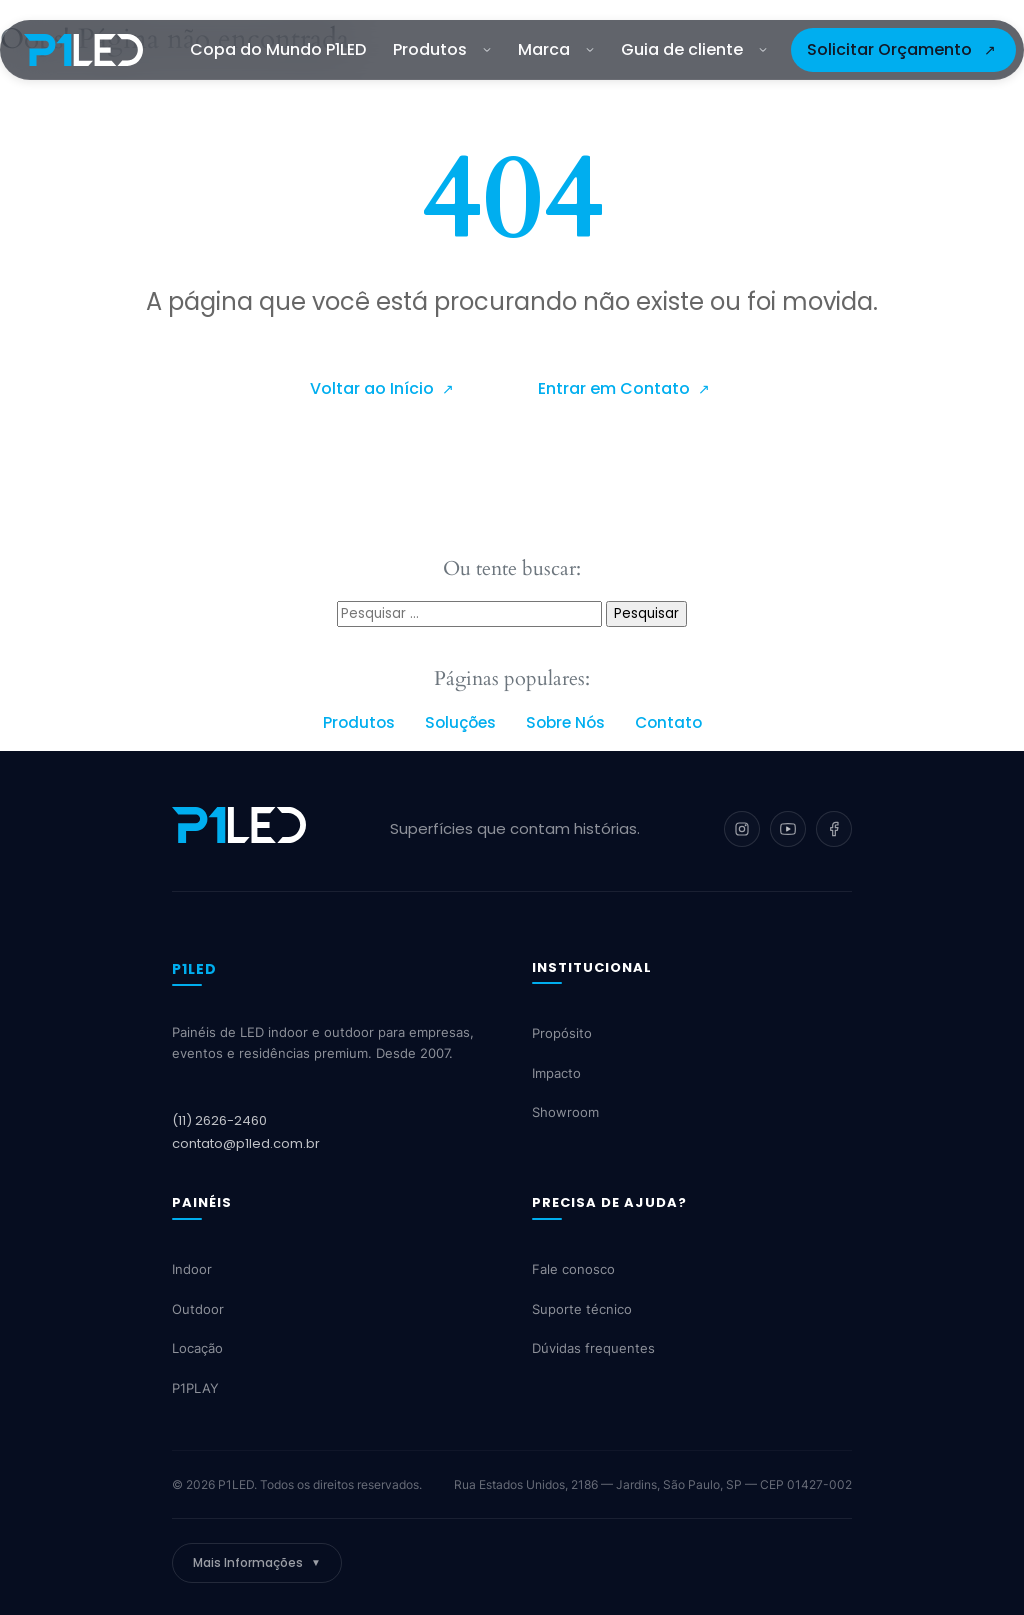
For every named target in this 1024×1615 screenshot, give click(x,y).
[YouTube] (788, 829)
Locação (197, 1348)
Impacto (556, 1073)
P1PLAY (195, 1388)
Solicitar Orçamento (889, 49)
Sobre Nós (565, 722)
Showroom (565, 1112)
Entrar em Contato (616, 388)
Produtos (442, 49)
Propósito (562, 1033)
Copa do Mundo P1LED (278, 49)
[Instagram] (742, 829)
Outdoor (198, 1309)
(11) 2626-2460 (219, 1120)
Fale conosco (573, 1269)
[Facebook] (834, 829)
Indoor (192, 1269)
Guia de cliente (694, 49)
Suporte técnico (582, 1309)
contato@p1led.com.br (246, 1143)
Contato (668, 722)
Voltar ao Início (374, 388)
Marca (556, 49)
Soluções (460, 722)
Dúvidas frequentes (593, 1348)
